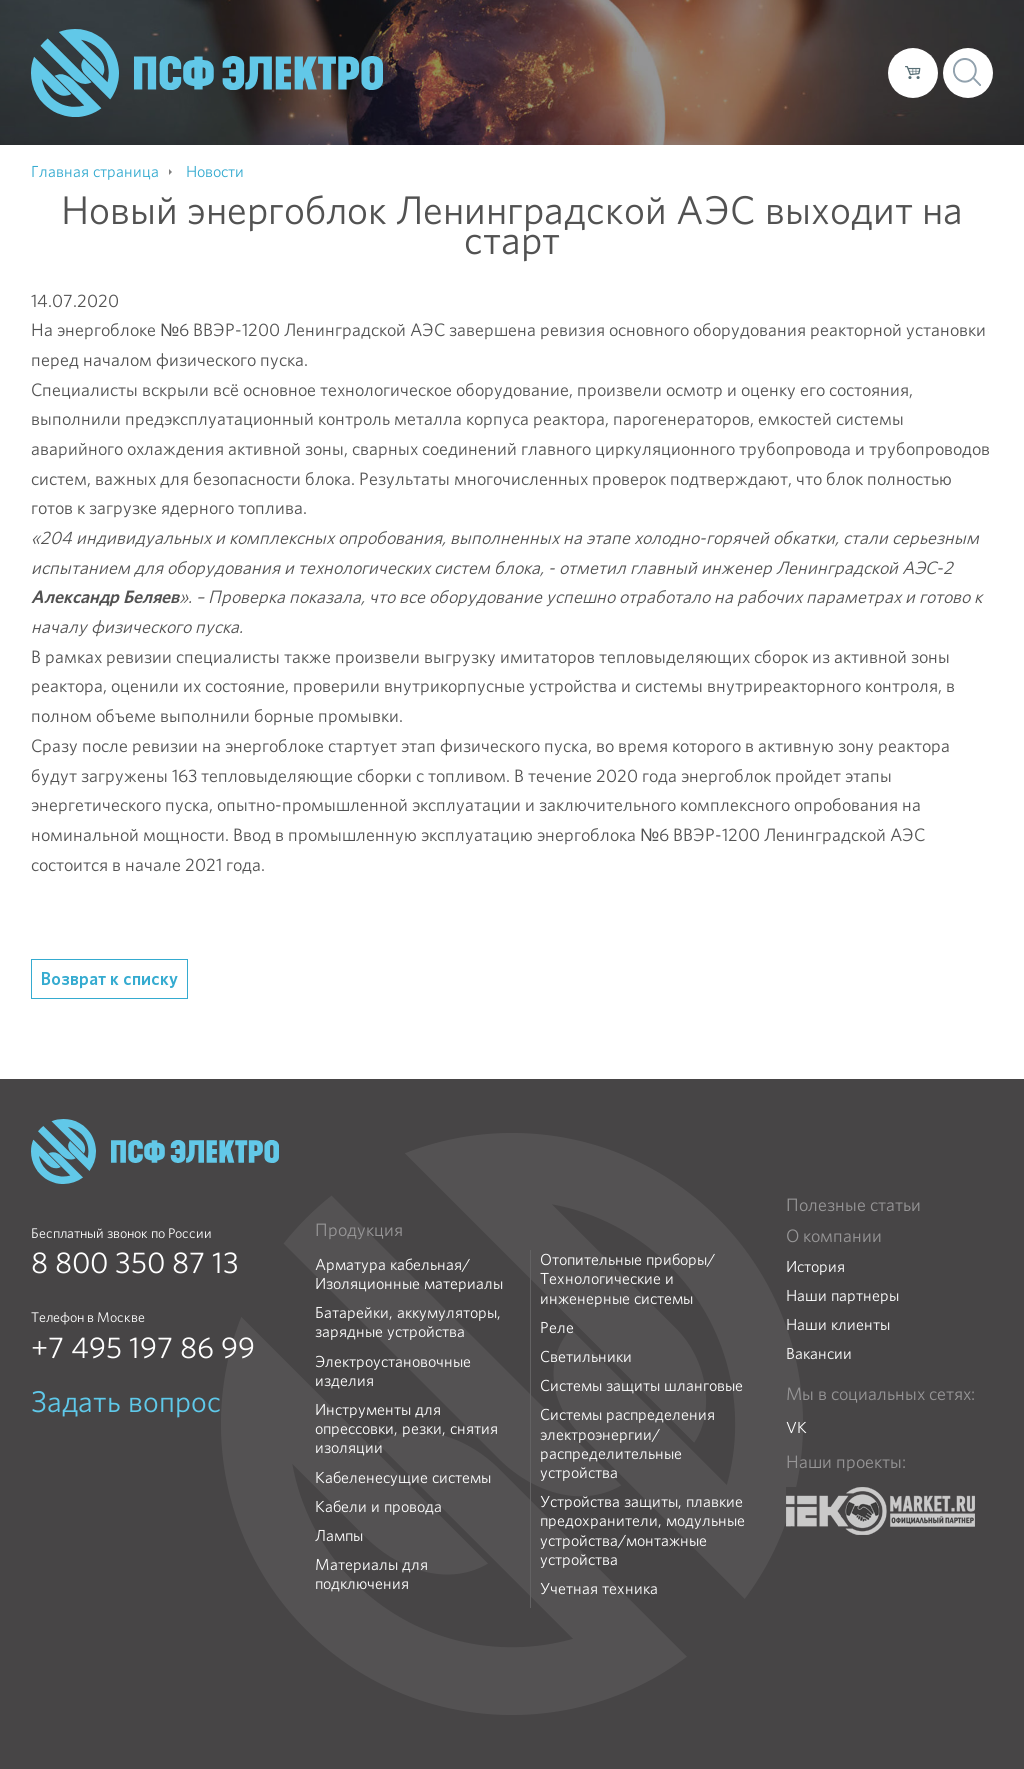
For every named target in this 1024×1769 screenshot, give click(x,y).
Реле (557, 1327)
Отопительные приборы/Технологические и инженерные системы (627, 1279)
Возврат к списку (109, 978)
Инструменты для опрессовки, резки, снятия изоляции (406, 1429)
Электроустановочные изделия (393, 1371)
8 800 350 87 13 (135, 1263)
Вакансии (819, 1353)
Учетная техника (599, 1588)
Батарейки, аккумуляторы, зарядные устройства (408, 1322)
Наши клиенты (838, 1324)
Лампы (339, 1535)
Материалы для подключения (371, 1574)
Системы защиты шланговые (641, 1385)
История (815, 1266)
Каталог (586, 72)
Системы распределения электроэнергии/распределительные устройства (627, 1443)
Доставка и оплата (708, 72)
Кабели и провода (378, 1506)
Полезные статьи (853, 1205)
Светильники (586, 1356)
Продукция (359, 1230)
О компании (491, 72)
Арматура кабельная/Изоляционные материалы (409, 1274)
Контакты (835, 72)
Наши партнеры (842, 1295)
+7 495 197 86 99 (143, 1348)
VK (796, 1427)
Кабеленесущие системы (403, 1477)
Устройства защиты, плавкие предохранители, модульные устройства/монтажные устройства (642, 1530)
